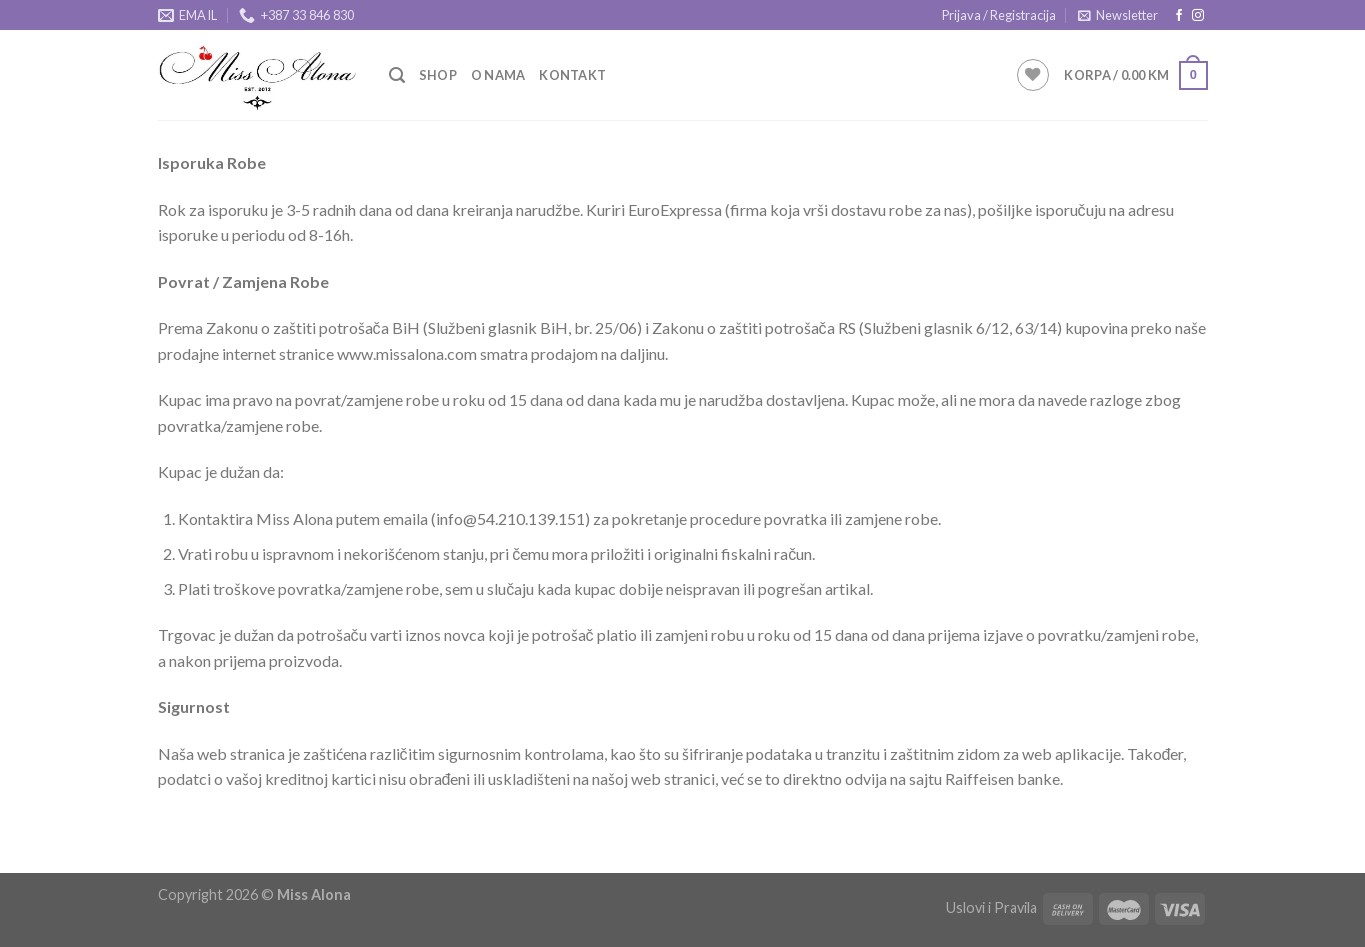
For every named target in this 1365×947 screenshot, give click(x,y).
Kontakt (572, 75)
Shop (438, 75)
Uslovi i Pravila (991, 907)
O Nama (498, 75)
